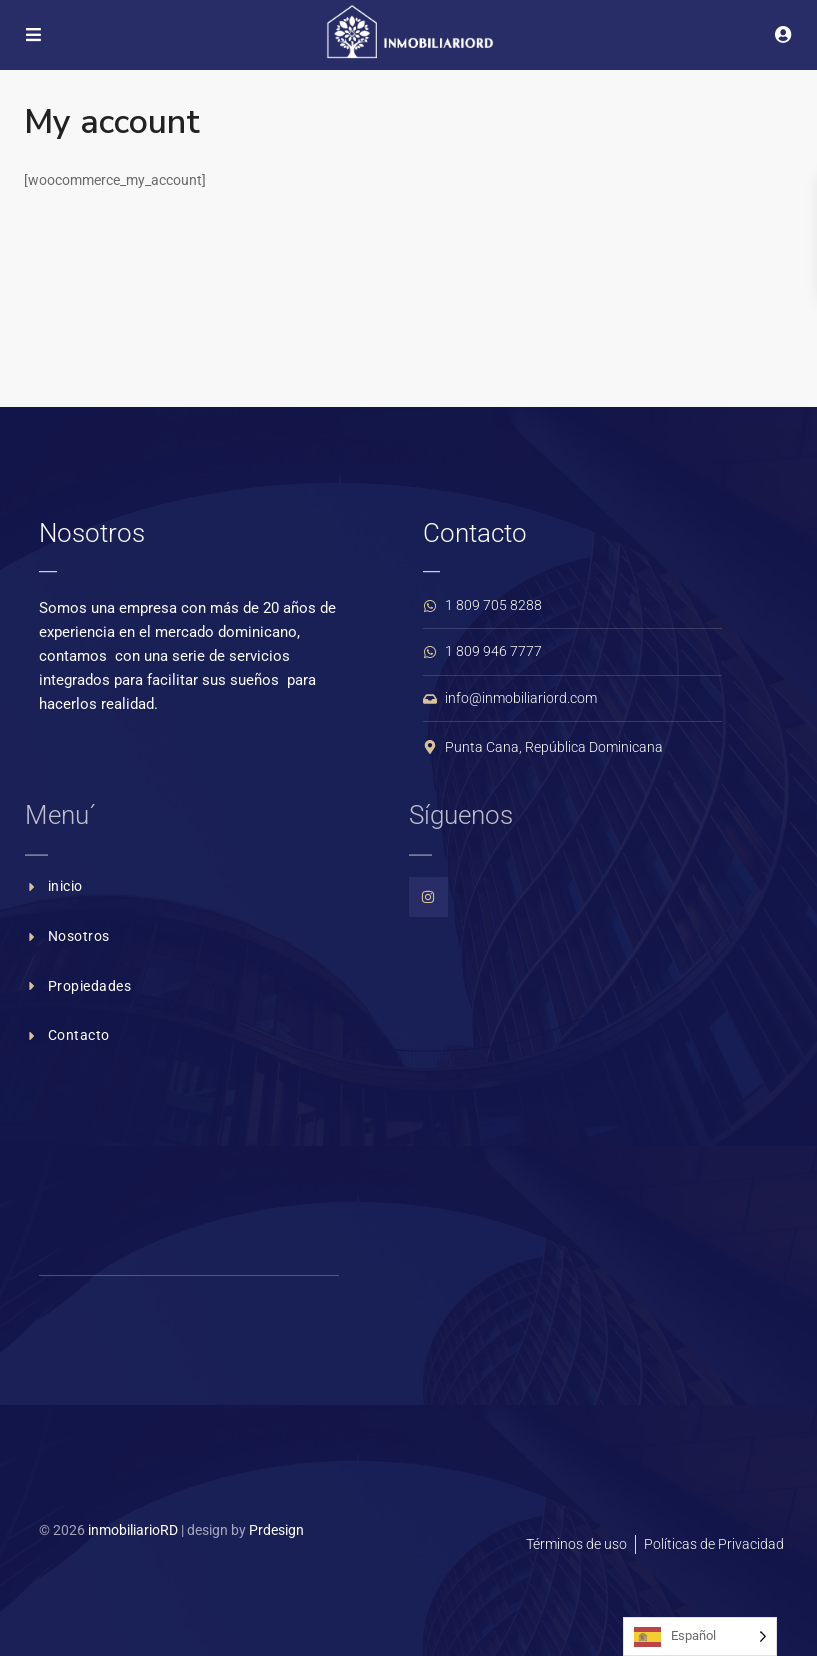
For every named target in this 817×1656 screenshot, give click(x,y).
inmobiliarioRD (133, 1530)
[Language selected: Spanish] (700, 1636)
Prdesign (276, 1530)
